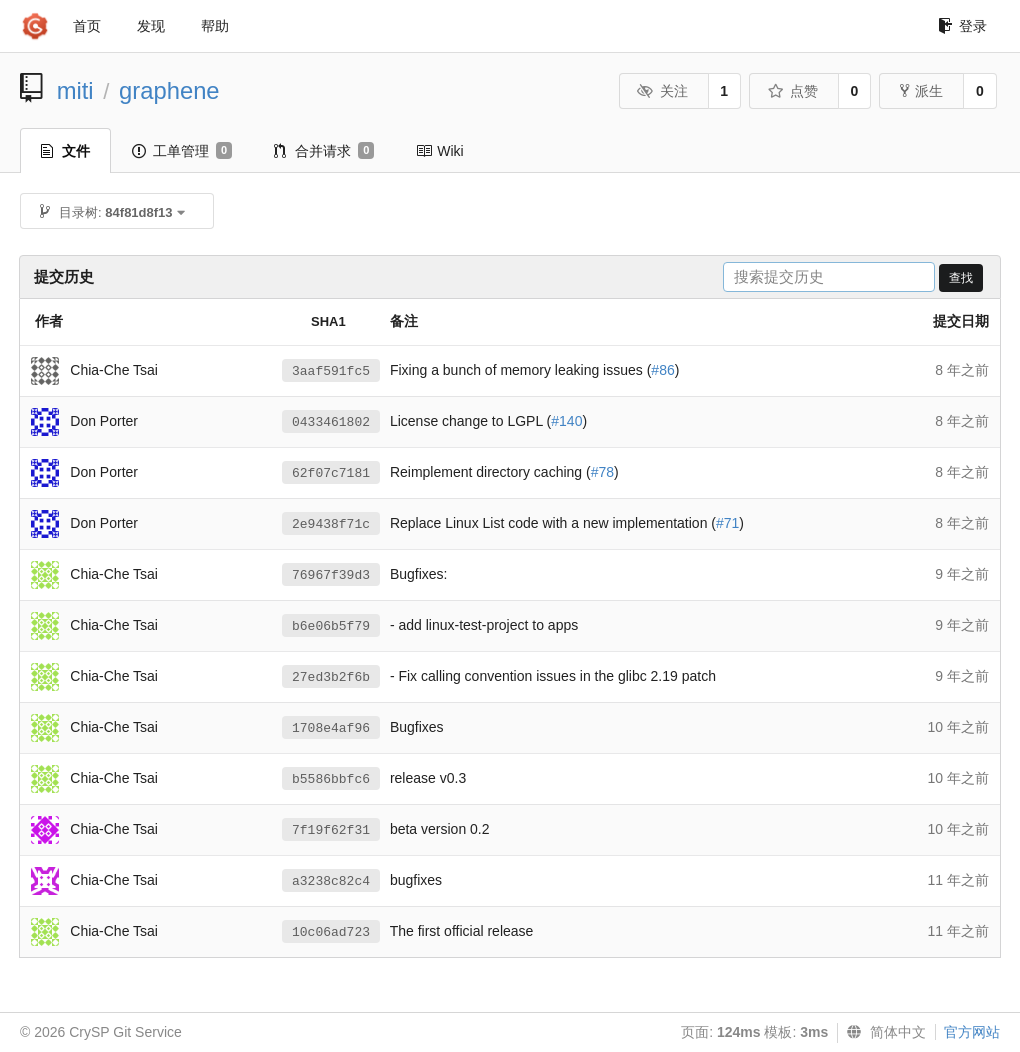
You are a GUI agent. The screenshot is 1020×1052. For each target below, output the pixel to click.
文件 (65, 151)
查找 (961, 278)
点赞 (792, 91)
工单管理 (182, 151)
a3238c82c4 (331, 881)
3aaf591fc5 (331, 371)
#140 (566, 421)
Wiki (439, 151)
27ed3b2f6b (331, 677)
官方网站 (972, 1032)
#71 (727, 523)
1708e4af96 (331, 728)
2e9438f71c (331, 524)
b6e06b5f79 (331, 626)
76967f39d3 (331, 575)
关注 (662, 91)
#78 (602, 472)
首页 (87, 26)
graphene (169, 90)
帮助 (215, 26)
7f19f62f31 (331, 830)
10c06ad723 (331, 932)
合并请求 (324, 151)
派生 (921, 91)
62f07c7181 (331, 473)
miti (75, 90)
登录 (962, 26)
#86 (662, 370)
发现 (151, 26)
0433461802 (331, 422)
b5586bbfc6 (331, 779)
